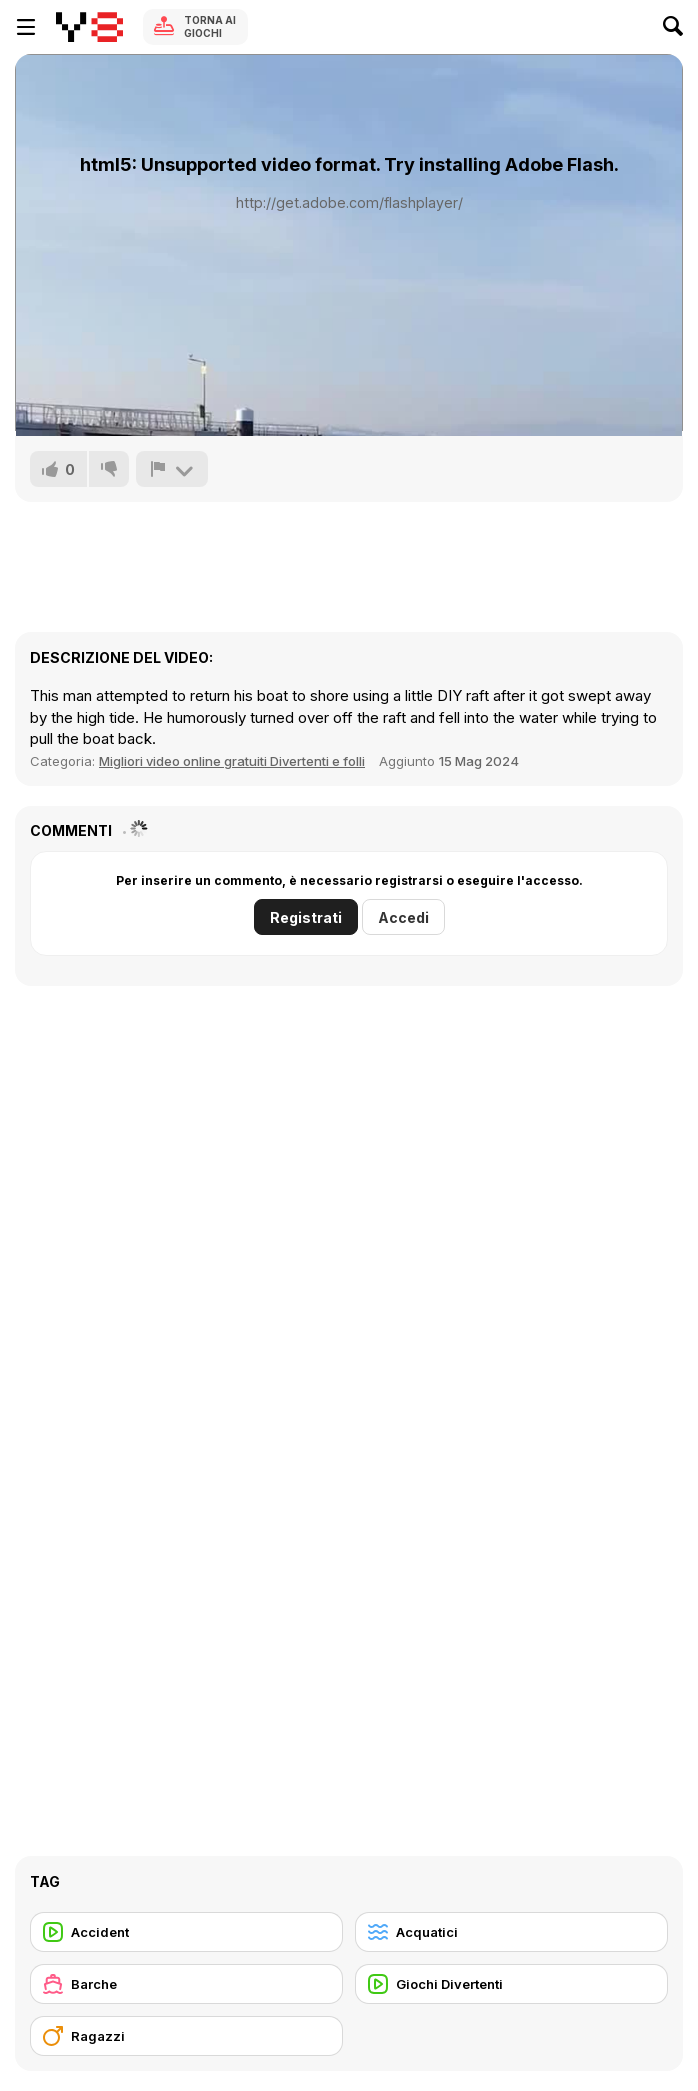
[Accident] (186, 1932)
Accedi (403, 917)
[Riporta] (172, 469)
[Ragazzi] (186, 2036)
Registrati (306, 917)
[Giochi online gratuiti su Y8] (89, 27)
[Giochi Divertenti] (511, 1984)
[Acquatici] (511, 1932)
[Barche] (186, 1984)
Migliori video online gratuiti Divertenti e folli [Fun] (232, 761)
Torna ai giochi (210, 26)
